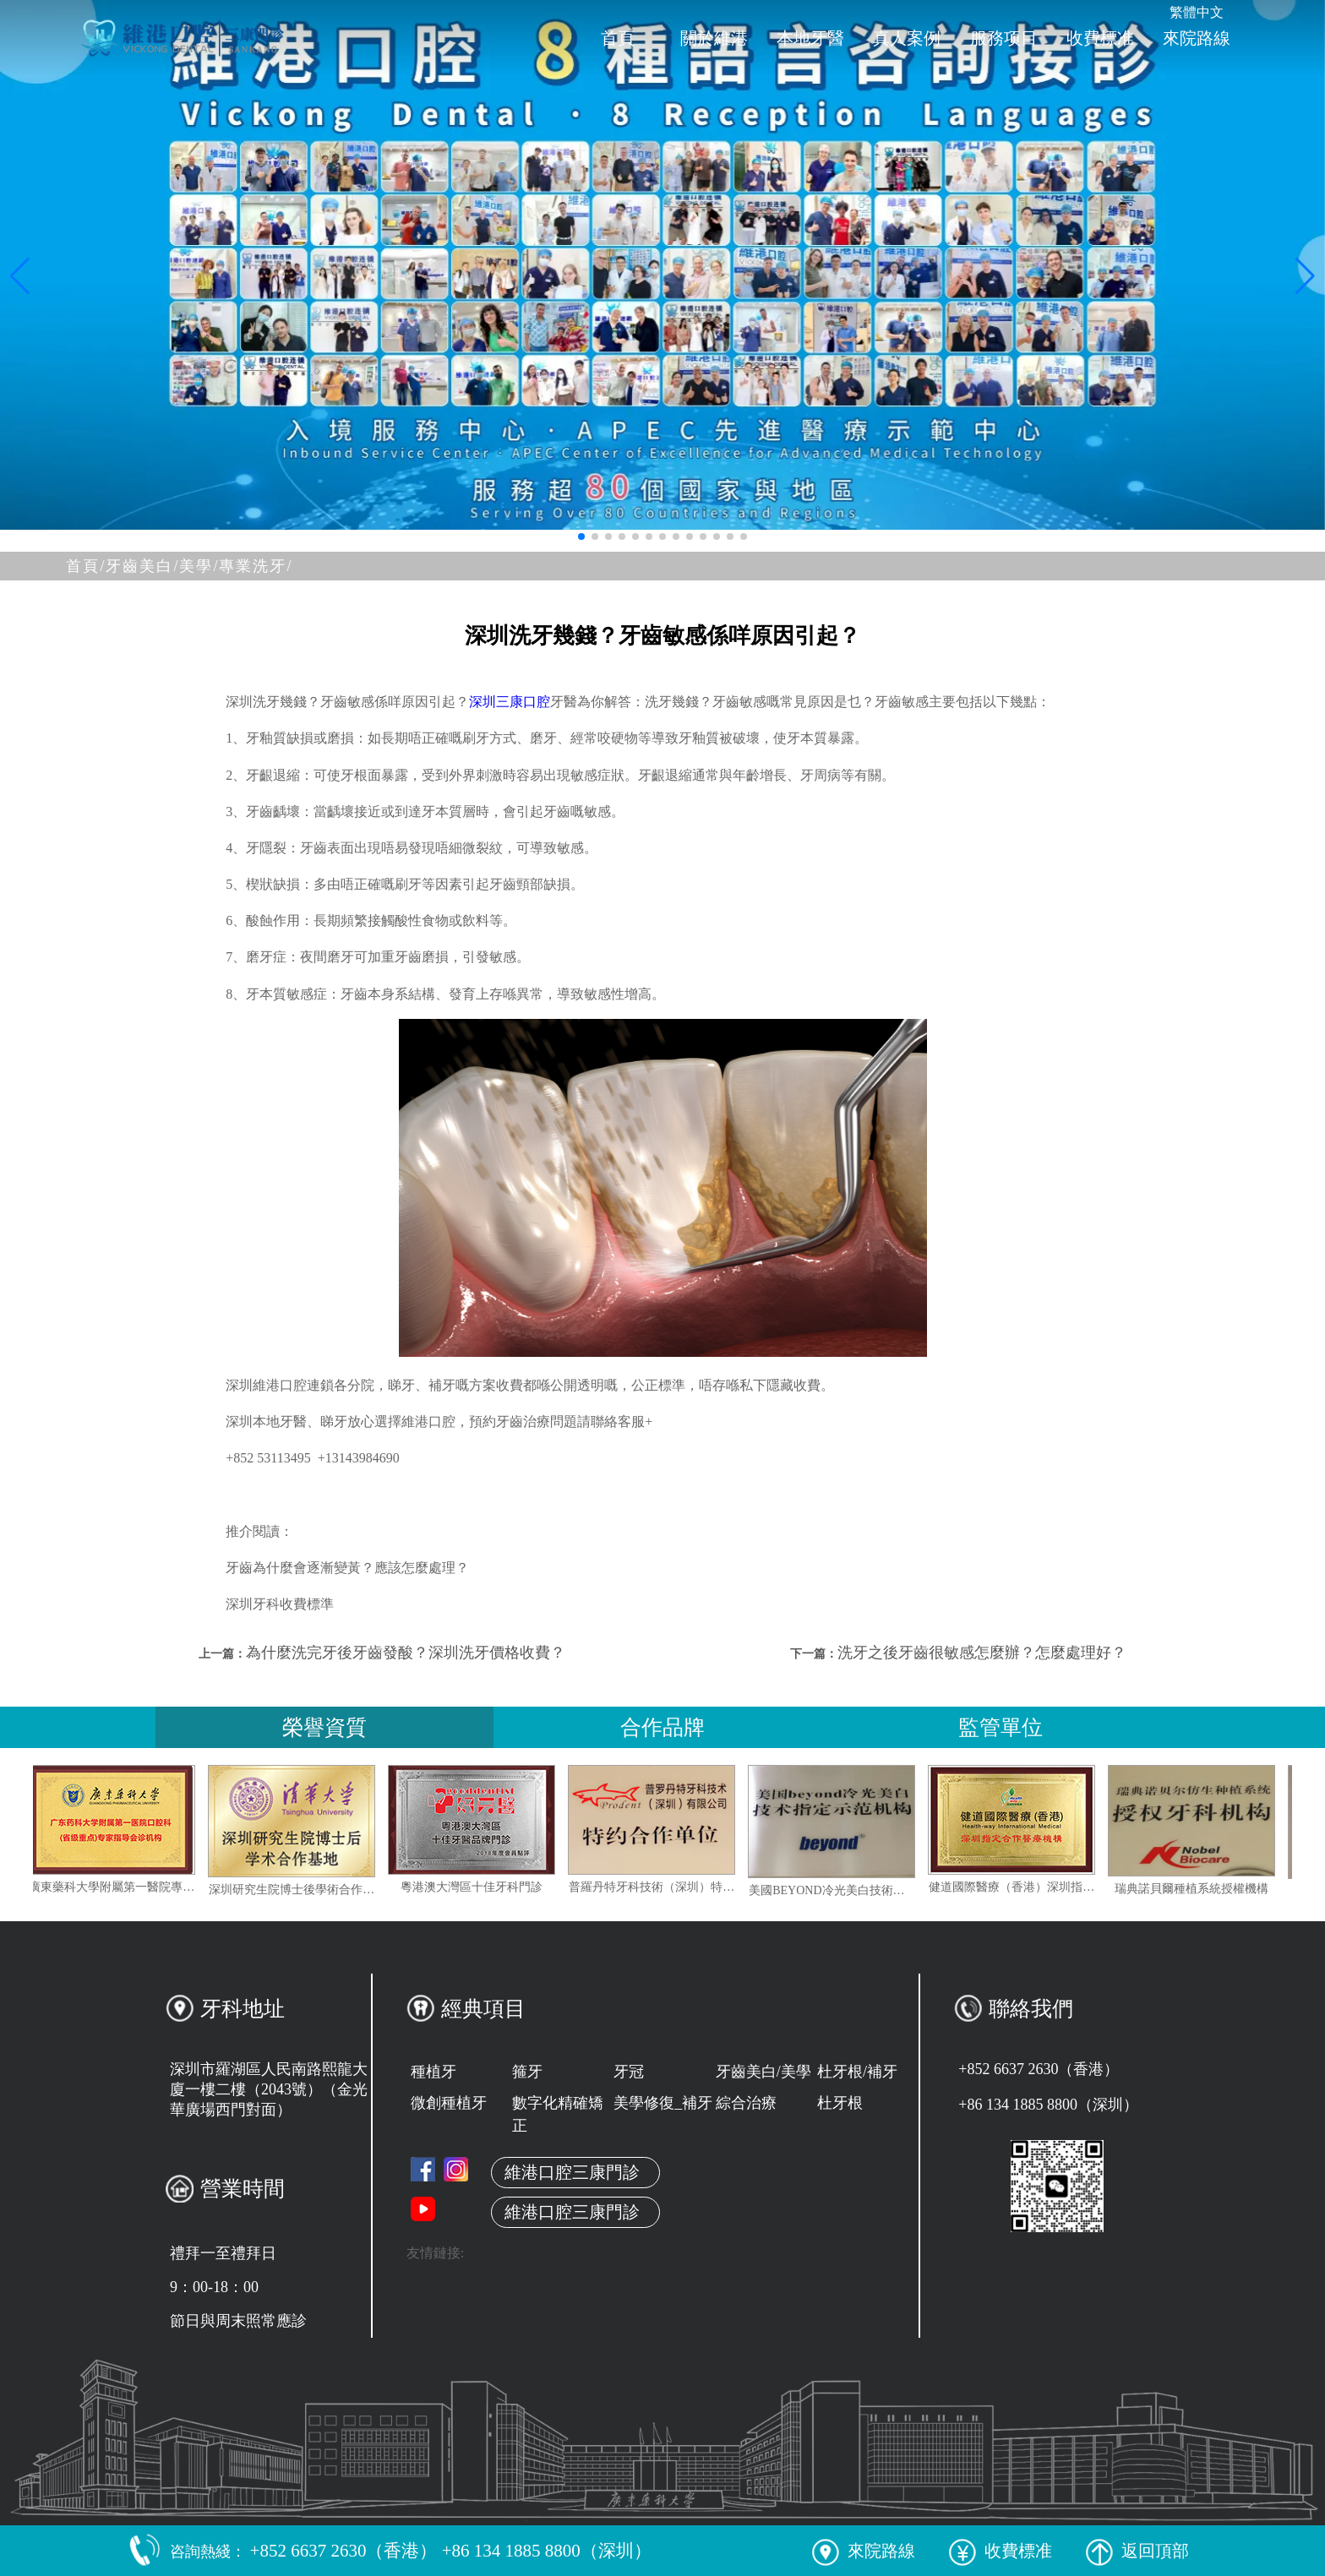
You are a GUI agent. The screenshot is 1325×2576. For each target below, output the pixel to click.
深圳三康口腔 (509, 701)
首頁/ (86, 566)
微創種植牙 (449, 2102)
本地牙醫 (810, 38)
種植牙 (433, 2071)
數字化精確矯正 (557, 2114)
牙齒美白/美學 (763, 2071)
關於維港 (714, 38)
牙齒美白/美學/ (162, 566)
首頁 (618, 38)
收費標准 (1100, 38)
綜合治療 (746, 2102)
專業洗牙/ (255, 566)
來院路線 (1196, 38)
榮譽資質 (324, 1727)
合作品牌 (662, 1727)
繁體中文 (1197, 12)
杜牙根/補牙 (857, 2071)
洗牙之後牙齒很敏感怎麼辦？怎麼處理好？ (981, 1652)
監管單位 (1000, 1727)
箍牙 (527, 2071)
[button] (581, 536)
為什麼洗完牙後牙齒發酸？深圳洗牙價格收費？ (405, 1652)
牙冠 (628, 2071)
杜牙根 (840, 2102)
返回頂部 (1137, 2550)
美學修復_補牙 (662, 2102)
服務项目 (1004, 38)
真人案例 (907, 38)
